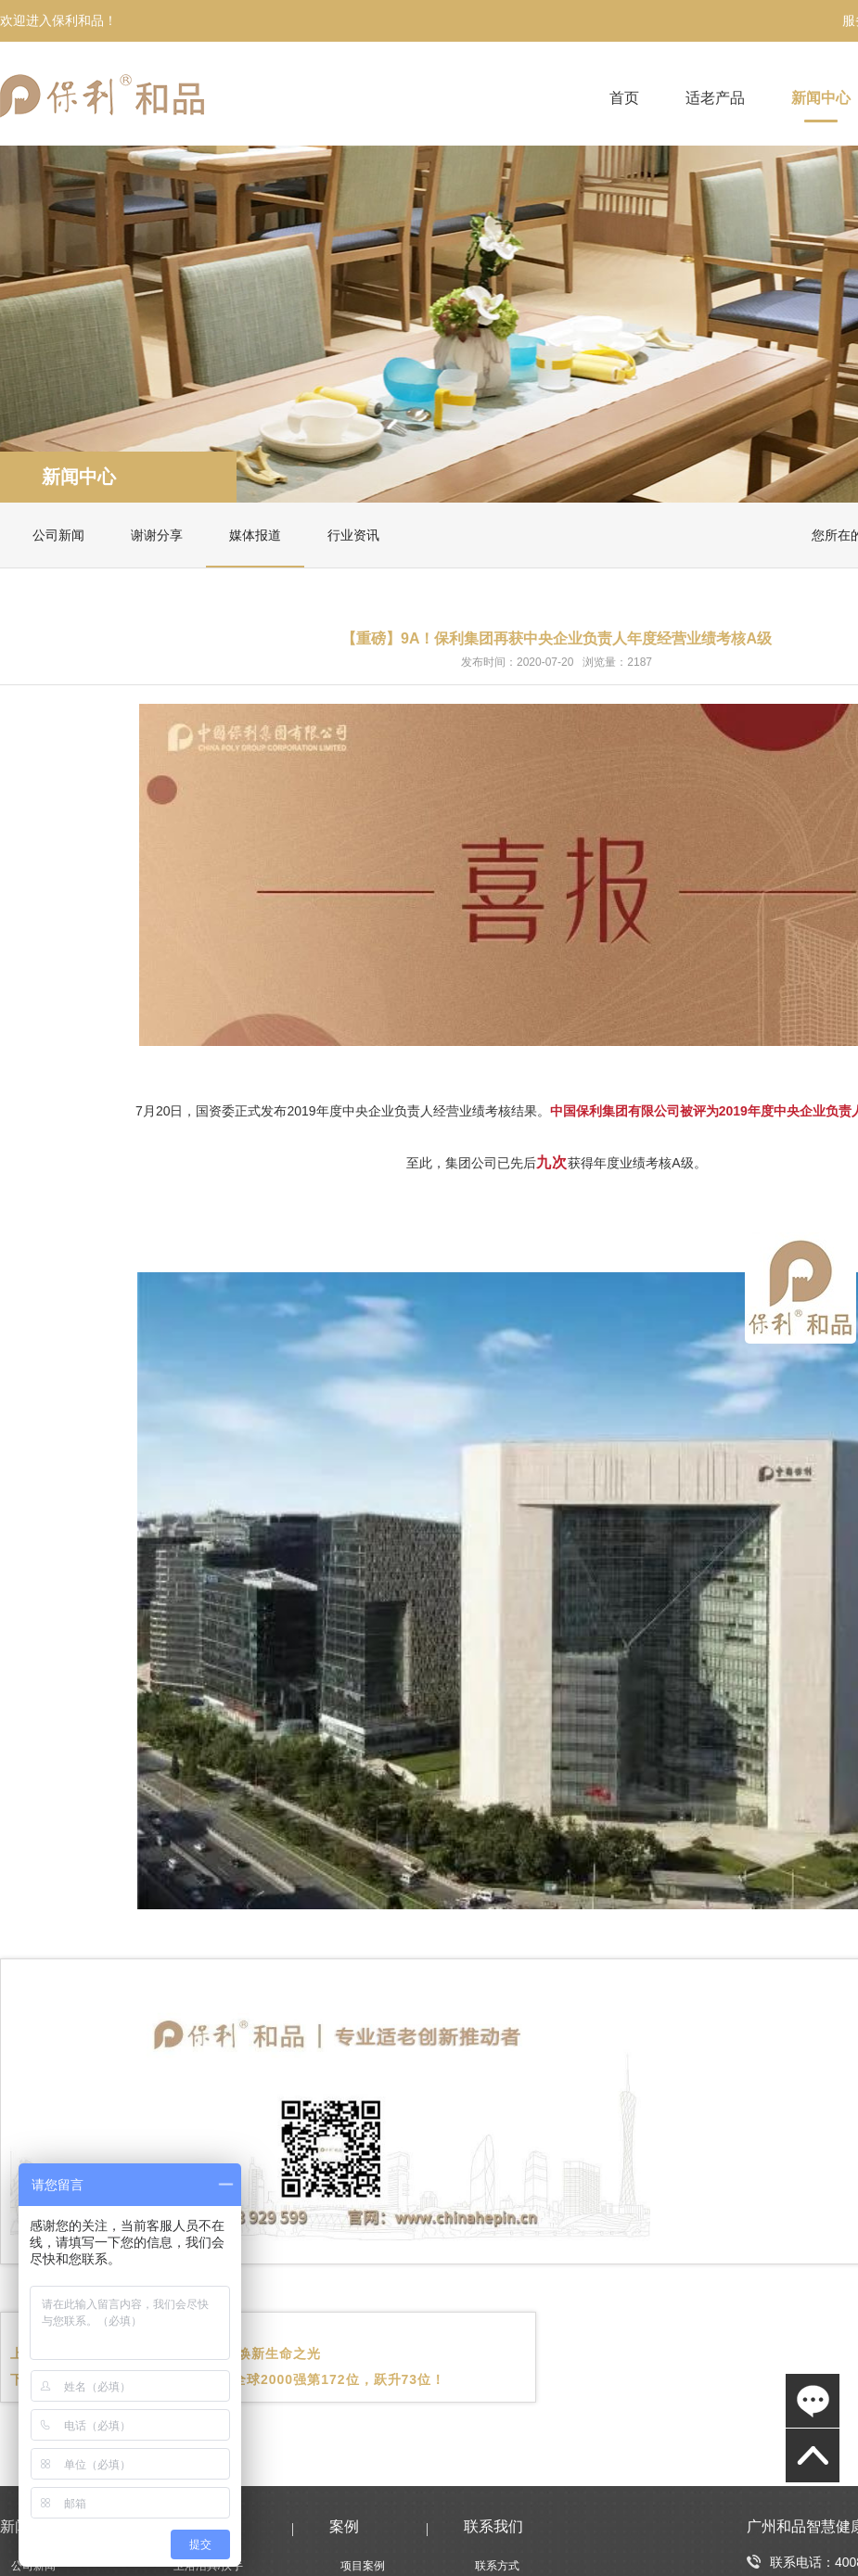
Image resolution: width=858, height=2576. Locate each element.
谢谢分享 (157, 535)
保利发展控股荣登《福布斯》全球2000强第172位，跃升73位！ (248, 2379)
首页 (624, 98)
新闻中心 (821, 98)
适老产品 (715, 98)
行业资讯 (353, 535)
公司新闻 (58, 535)
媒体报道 (255, 535)
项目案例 (362, 2565)
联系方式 (497, 2565)
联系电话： (791, 2562)
